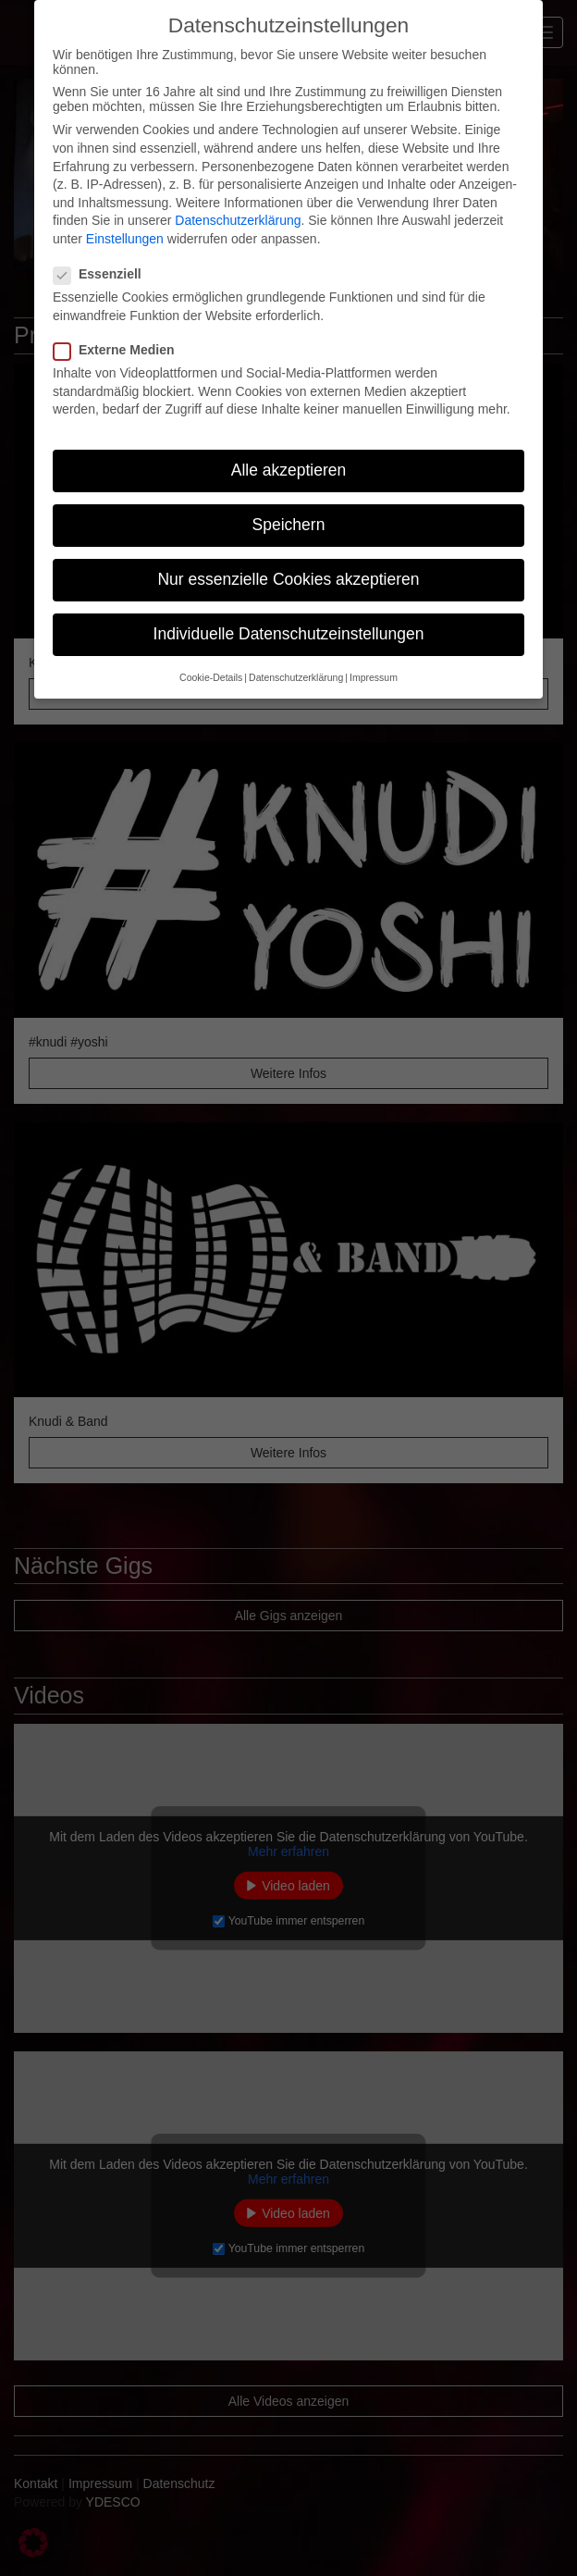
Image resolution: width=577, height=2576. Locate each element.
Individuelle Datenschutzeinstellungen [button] (288, 634)
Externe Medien (119, 349)
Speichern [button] (288, 524)
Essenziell (103, 273)
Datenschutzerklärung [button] (296, 677)
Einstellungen (125, 238)
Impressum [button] (374, 677)
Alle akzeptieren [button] (289, 470)
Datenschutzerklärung (238, 220)
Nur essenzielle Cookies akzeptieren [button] (288, 579)
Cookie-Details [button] (210, 677)
